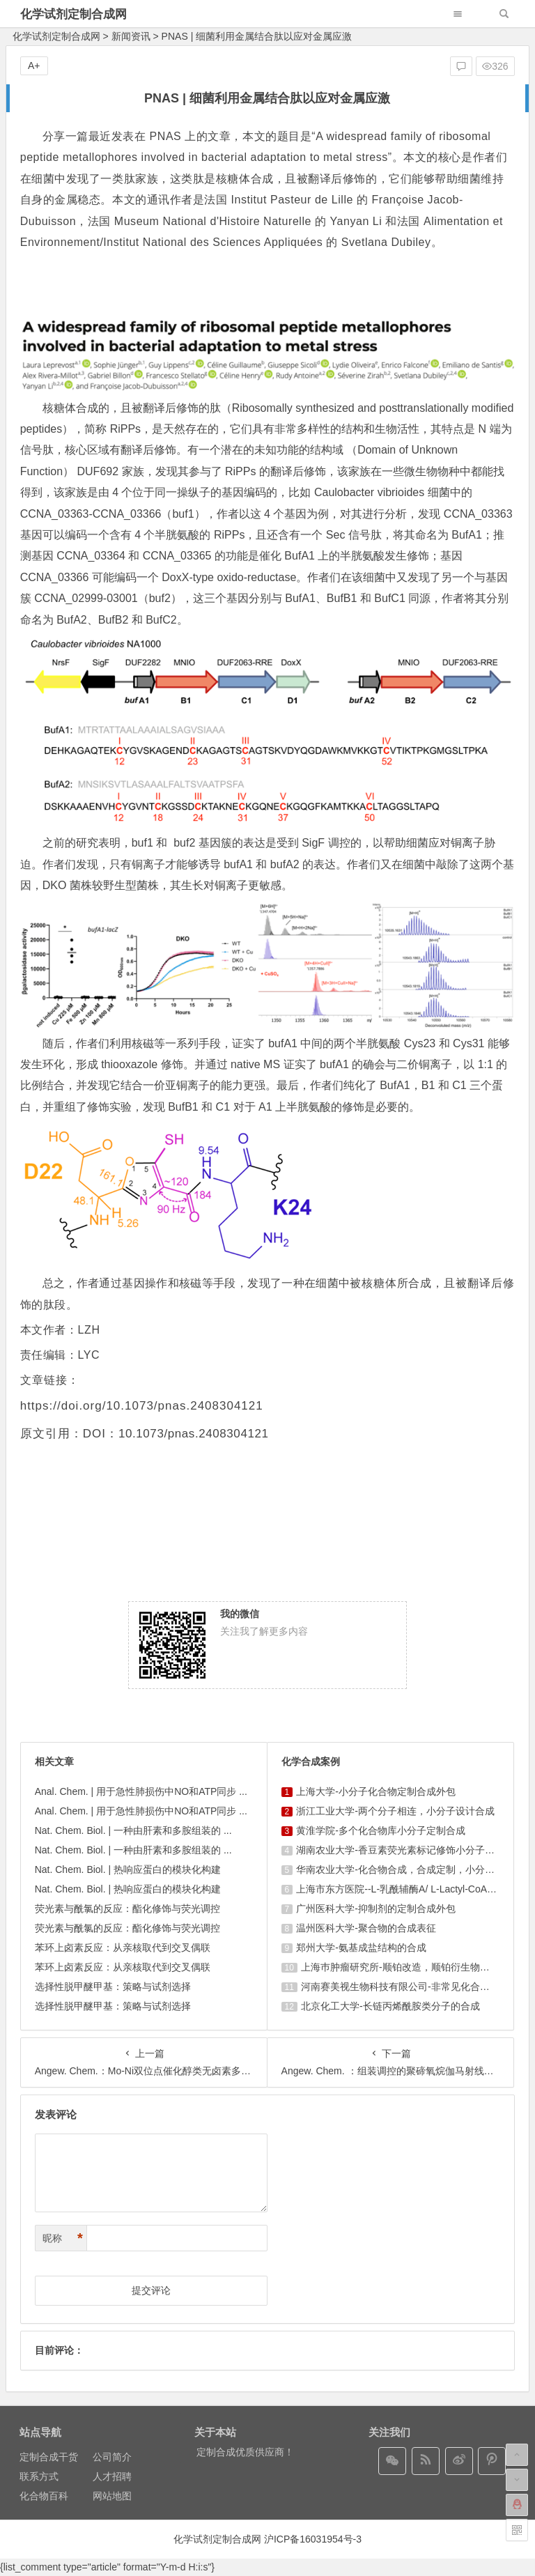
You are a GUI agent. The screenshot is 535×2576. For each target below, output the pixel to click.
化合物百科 (44, 2495)
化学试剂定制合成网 (73, 14)
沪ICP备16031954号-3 (313, 2539)
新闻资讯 (130, 36)
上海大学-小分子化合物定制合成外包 (376, 1791)
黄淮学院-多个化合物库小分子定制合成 (380, 1830)
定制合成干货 (49, 2456)
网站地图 (112, 2495)
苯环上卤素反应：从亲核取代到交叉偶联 (122, 1947)
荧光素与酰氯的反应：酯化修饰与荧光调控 (127, 1908)
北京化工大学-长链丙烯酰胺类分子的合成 (390, 2006)
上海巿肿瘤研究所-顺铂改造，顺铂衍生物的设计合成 (415, 1967)
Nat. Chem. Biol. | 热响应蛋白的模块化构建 (128, 1869)
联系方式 (39, 2476)
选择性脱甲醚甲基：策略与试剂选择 (113, 1986)
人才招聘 (112, 2476)
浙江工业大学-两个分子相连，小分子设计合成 (395, 1811)
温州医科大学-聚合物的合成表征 (366, 1928)
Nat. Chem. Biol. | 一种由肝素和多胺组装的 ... (133, 1830)
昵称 (62, 2238)
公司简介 (112, 2456)
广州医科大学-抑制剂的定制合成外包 (376, 1908)
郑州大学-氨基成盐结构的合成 (361, 1947)
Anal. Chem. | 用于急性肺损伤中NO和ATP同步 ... (141, 1791)
